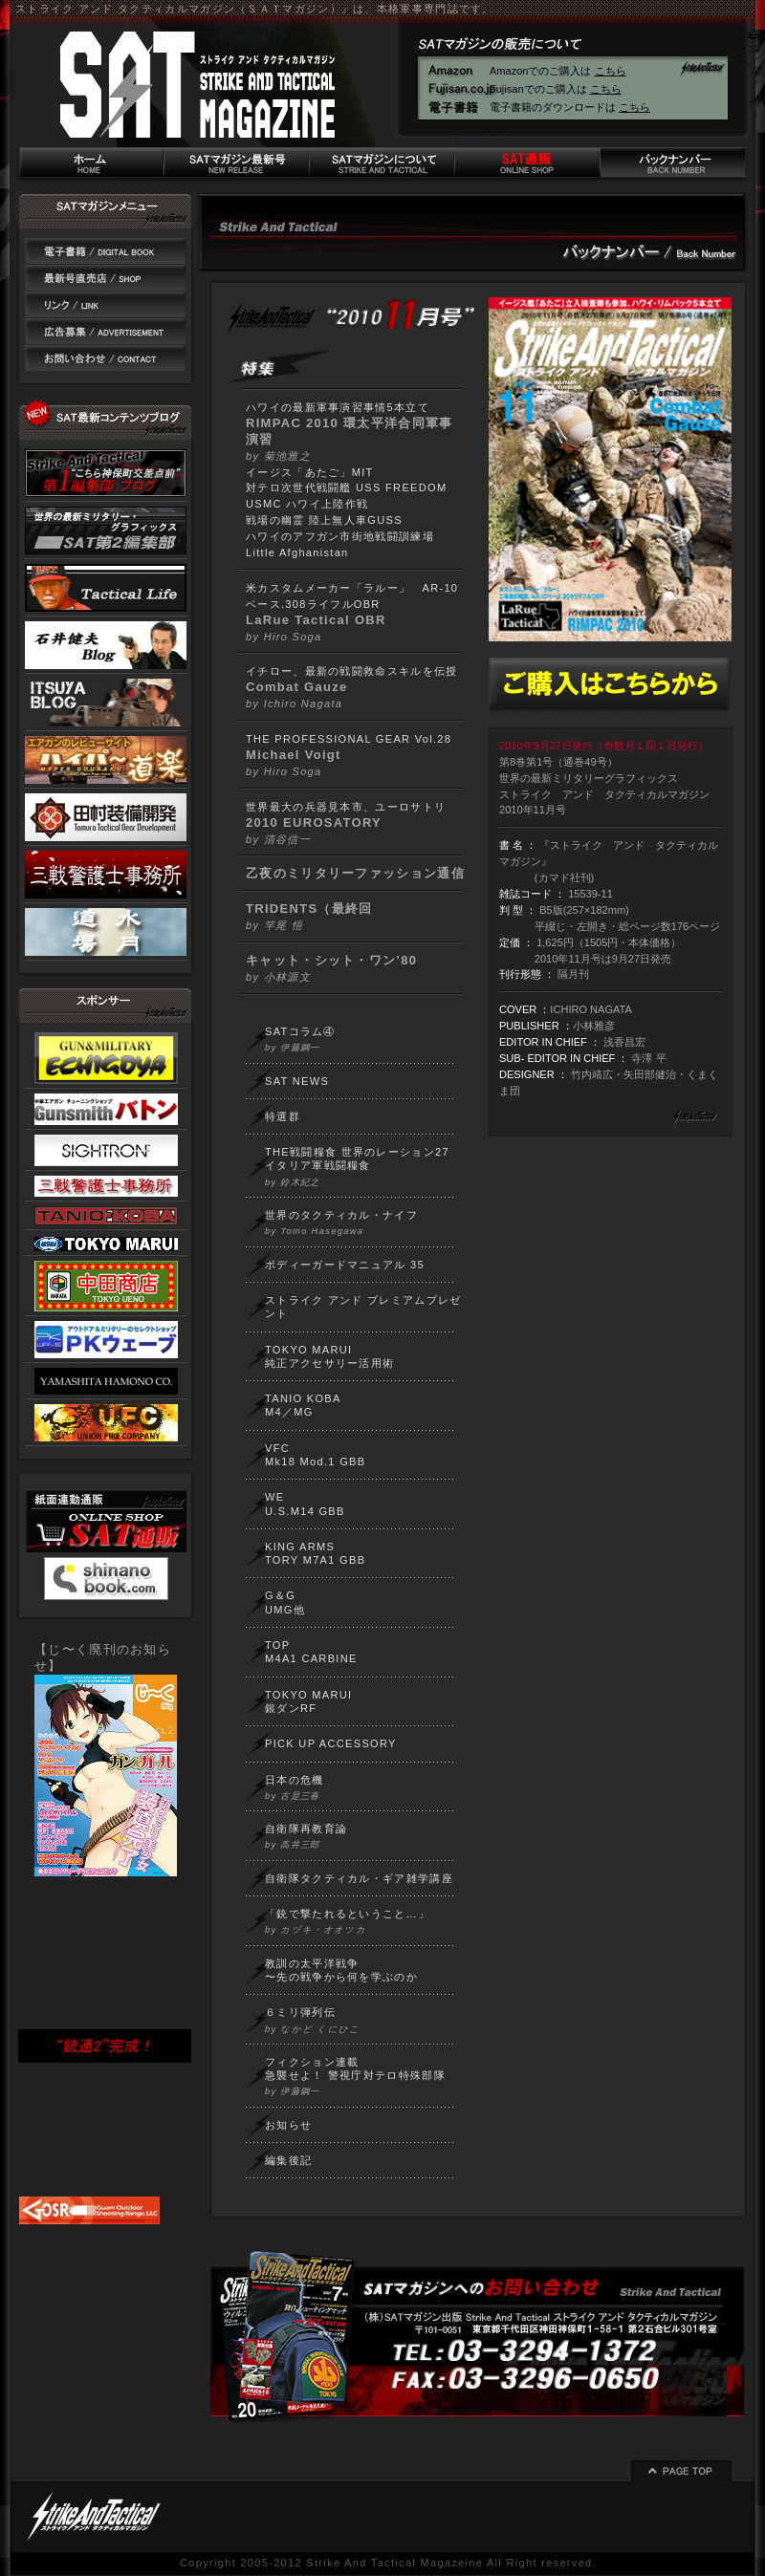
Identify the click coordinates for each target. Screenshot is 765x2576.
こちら (610, 70)
